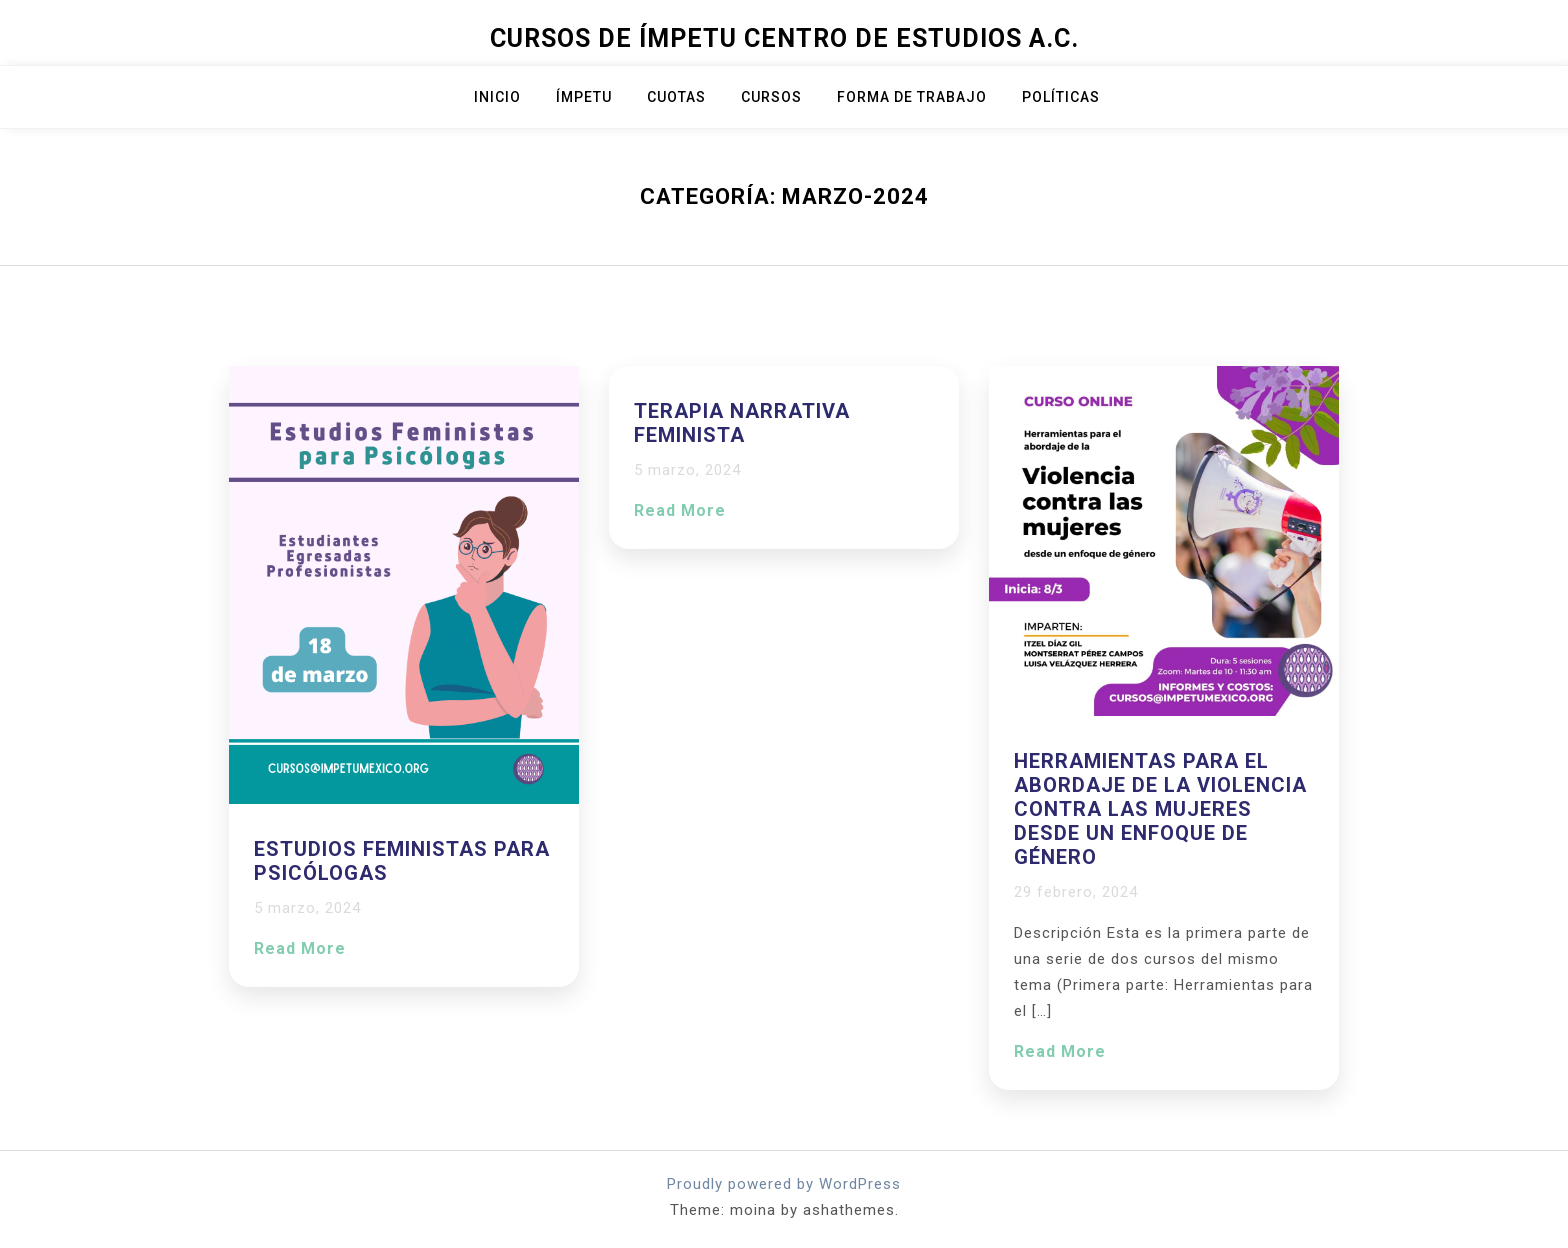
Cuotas (676, 97)
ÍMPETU (584, 97)
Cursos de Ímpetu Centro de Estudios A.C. (784, 38)
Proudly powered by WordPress (784, 1184)
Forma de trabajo (912, 97)
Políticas (1061, 97)
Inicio (497, 97)
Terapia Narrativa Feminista (742, 423)
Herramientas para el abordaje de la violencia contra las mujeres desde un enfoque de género (1160, 809)
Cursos (771, 97)
